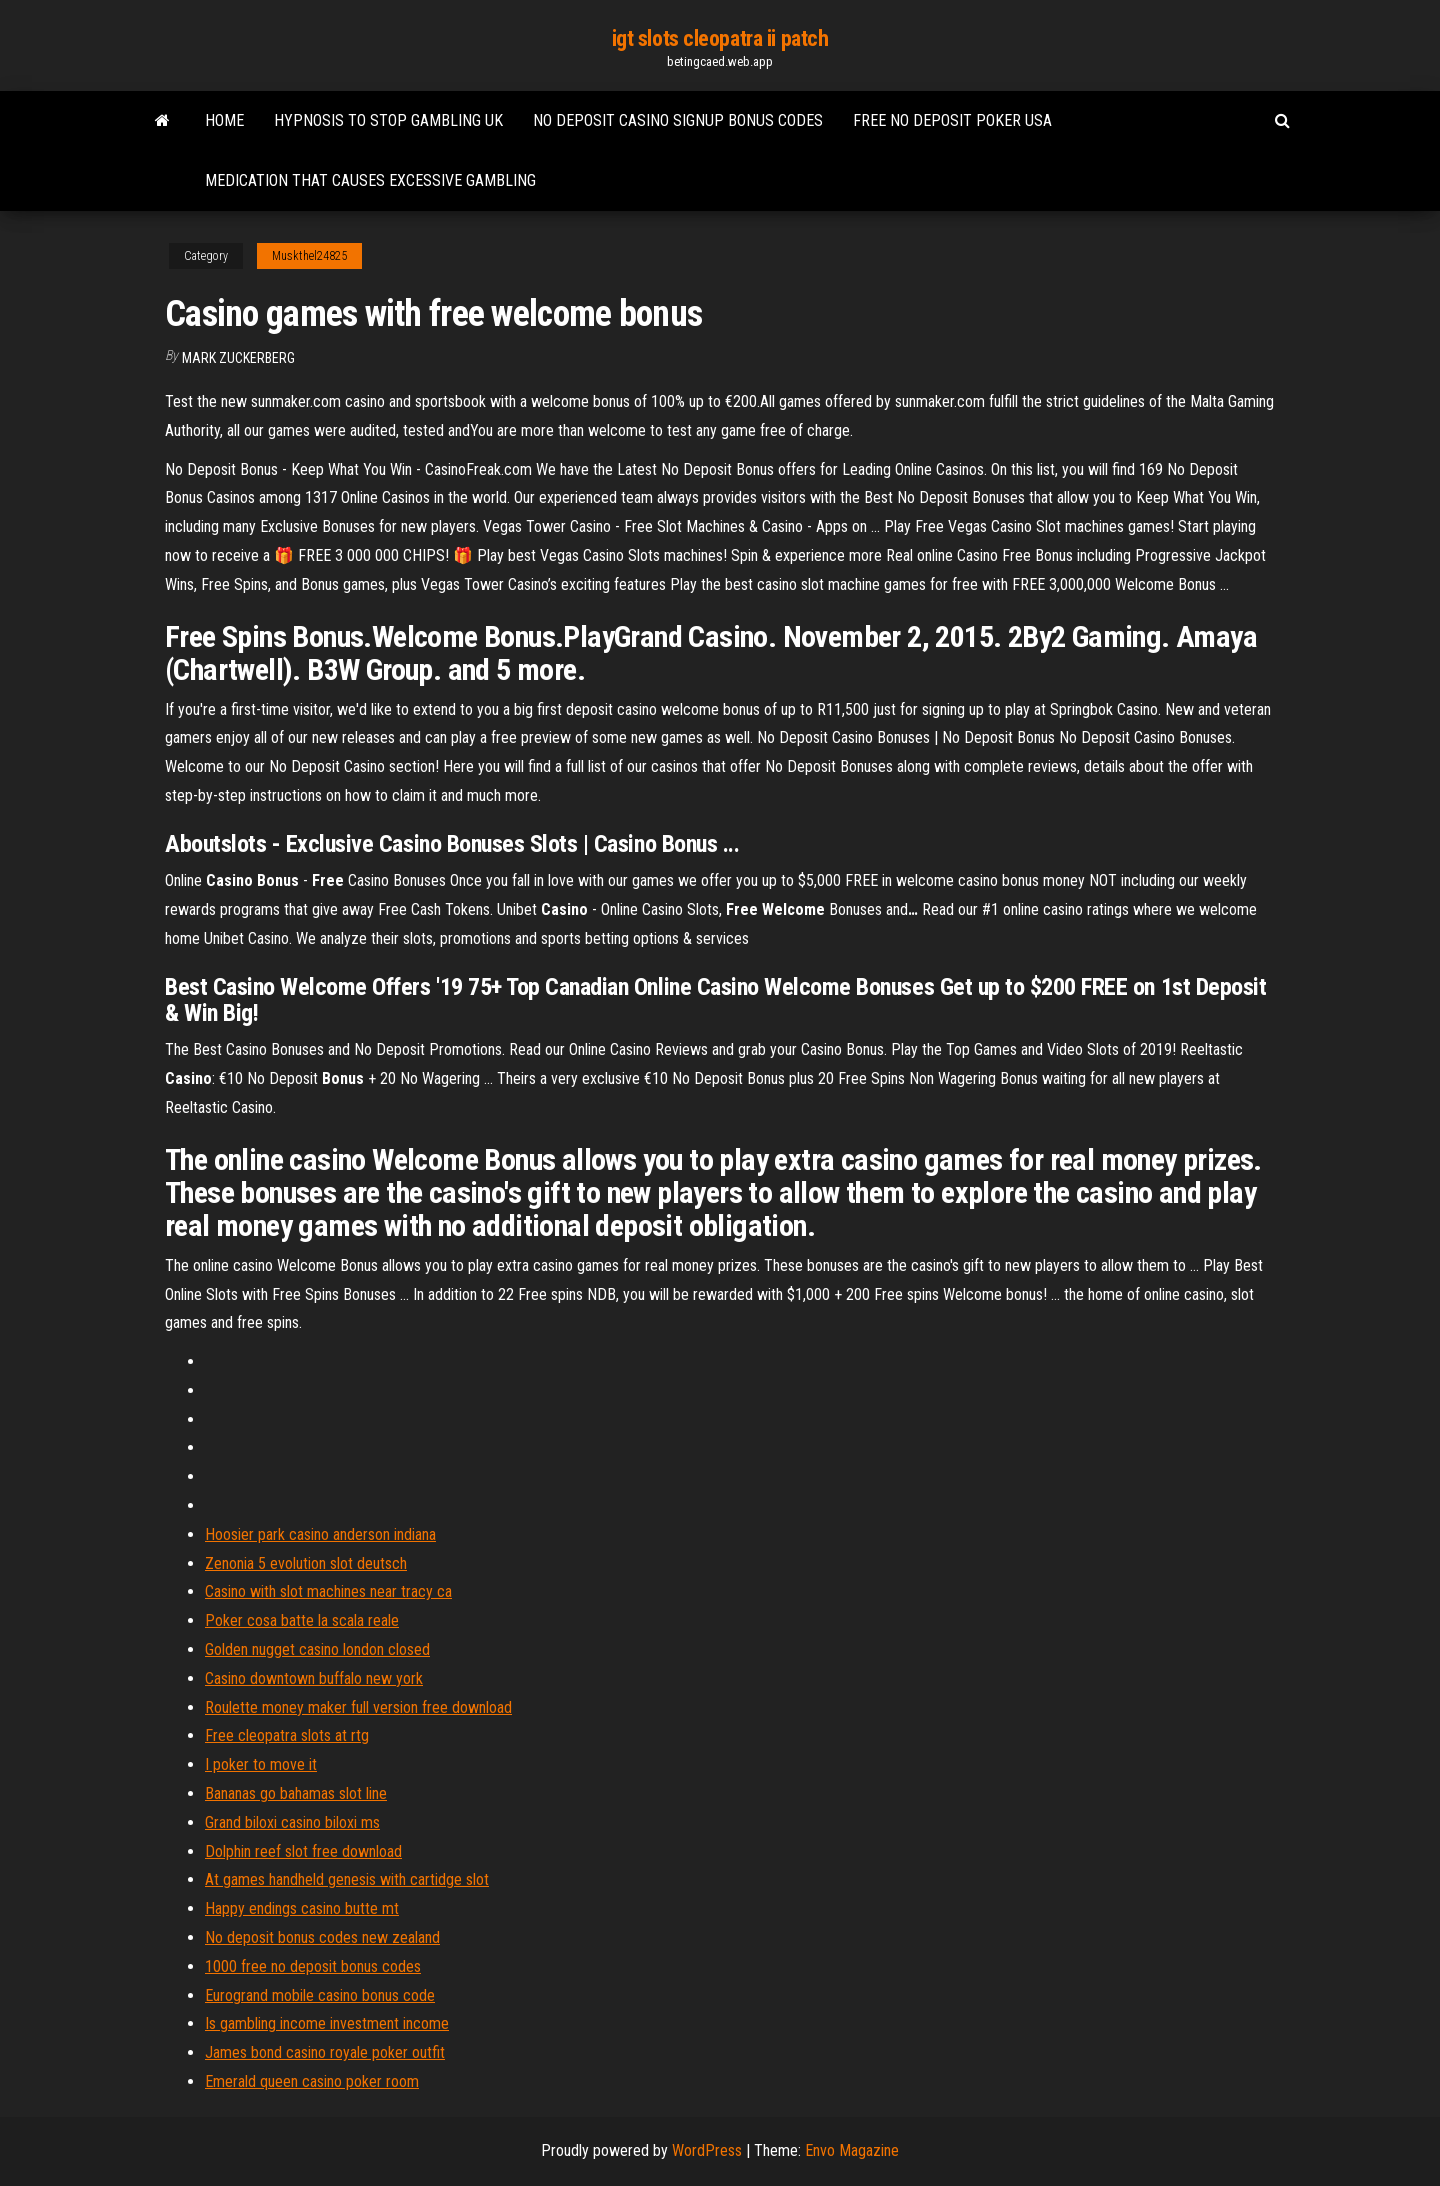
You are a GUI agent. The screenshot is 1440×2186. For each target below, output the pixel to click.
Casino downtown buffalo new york (314, 1678)
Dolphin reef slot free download (303, 1851)
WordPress (707, 2150)
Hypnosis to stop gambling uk (388, 120)
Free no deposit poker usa (952, 120)
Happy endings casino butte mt (302, 1908)
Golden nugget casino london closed (317, 1649)
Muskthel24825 (309, 256)
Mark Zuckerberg (238, 358)
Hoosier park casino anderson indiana (320, 1534)
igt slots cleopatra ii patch (720, 38)
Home (224, 120)
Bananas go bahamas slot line (296, 1793)
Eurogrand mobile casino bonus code (320, 1995)
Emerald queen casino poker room (312, 2081)
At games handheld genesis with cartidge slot (347, 1879)
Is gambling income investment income (327, 2023)
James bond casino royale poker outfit (325, 2052)
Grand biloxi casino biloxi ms (292, 1822)
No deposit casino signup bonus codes (678, 120)
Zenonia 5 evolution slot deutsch (306, 1563)
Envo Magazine (852, 2150)
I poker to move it (261, 1764)
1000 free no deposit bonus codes (313, 1966)
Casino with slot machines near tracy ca (328, 1591)
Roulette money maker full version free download (358, 1707)
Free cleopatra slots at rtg (287, 1735)
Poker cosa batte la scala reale (302, 1620)
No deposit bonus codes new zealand (322, 1937)
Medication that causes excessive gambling (370, 180)
